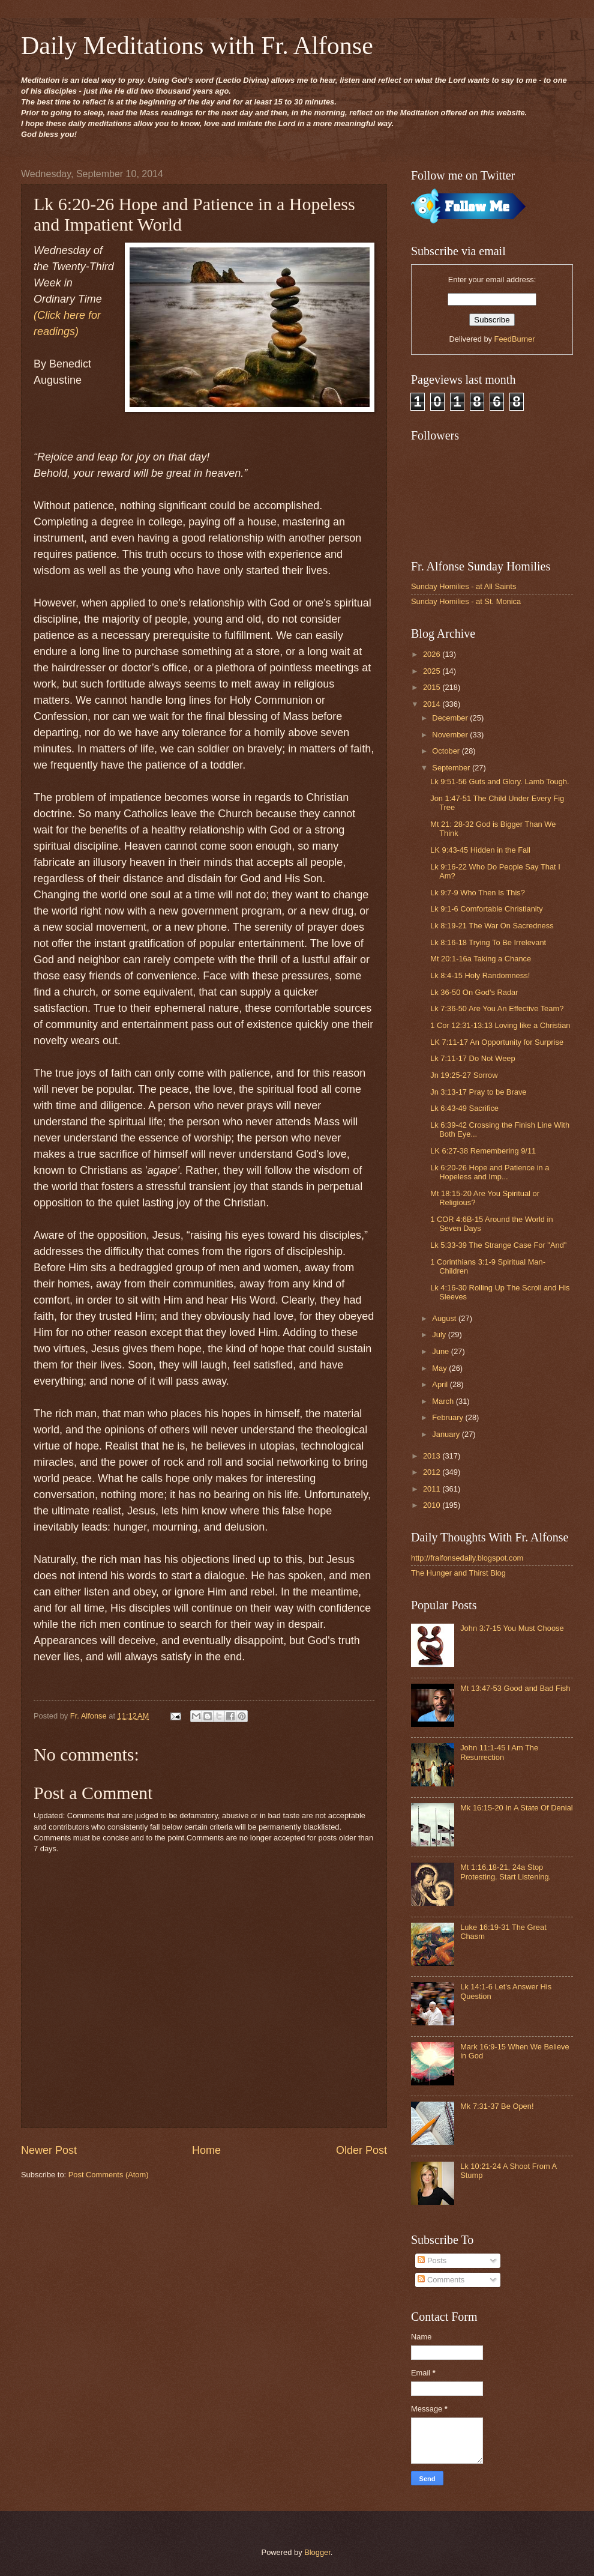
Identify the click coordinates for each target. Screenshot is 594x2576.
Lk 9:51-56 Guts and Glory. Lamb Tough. (499, 781)
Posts (432, 2260)
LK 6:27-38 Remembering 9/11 (483, 1150)
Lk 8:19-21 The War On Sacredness (491, 925)
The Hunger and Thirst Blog (458, 1572)
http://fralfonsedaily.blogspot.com (467, 1557)
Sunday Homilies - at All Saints (463, 586)
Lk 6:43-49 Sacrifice (464, 1108)
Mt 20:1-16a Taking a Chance (480, 958)
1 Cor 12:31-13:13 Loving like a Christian (500, 1025)
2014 (432, 704)
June (441, 1351)
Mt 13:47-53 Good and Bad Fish (515, 1688)
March (443, 1401)
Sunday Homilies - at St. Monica (466, 601)
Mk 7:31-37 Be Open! (496, 2106)
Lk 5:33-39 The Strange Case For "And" (498, 1245)
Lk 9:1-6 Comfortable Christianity (486, 908)
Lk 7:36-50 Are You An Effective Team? (496, 1008)
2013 (432, 1455)
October (446, 750)
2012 (432, 1472)
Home (206, 2150)
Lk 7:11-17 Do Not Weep (472, 1058)
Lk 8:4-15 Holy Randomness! (480, 975)
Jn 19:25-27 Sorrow (463, 1075)
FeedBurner (514, 338)
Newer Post (49, 2150)
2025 (432, 671)
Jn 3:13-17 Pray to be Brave (478, 1091)
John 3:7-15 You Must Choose (512, 1628)
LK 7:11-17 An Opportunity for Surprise (496, 1042)
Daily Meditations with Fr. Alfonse (197, 45)
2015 (432, 687)
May (440, 1368)
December (451, 717)
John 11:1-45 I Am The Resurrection (499, 1752)
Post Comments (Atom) (108, 2174)
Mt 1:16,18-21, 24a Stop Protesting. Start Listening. (505, 1872)
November (451, 734)
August (445, 1318)
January (446, 1434)
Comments (441, 2279)
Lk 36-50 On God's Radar (474, 992)
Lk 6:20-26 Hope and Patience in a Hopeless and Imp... (489, 1172)
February (448, 1417)
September (452, 767)
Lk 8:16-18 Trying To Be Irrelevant (488, 942)
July (440, 1334)
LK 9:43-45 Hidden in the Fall (480, 849)
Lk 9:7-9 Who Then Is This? (477, 892)
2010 (432, 1505)
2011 (432, 1488)
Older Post (361, 2150)
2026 (432, 654)
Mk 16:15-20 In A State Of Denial (516, 1807)
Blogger (317, 2552)
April (440, 1384)
